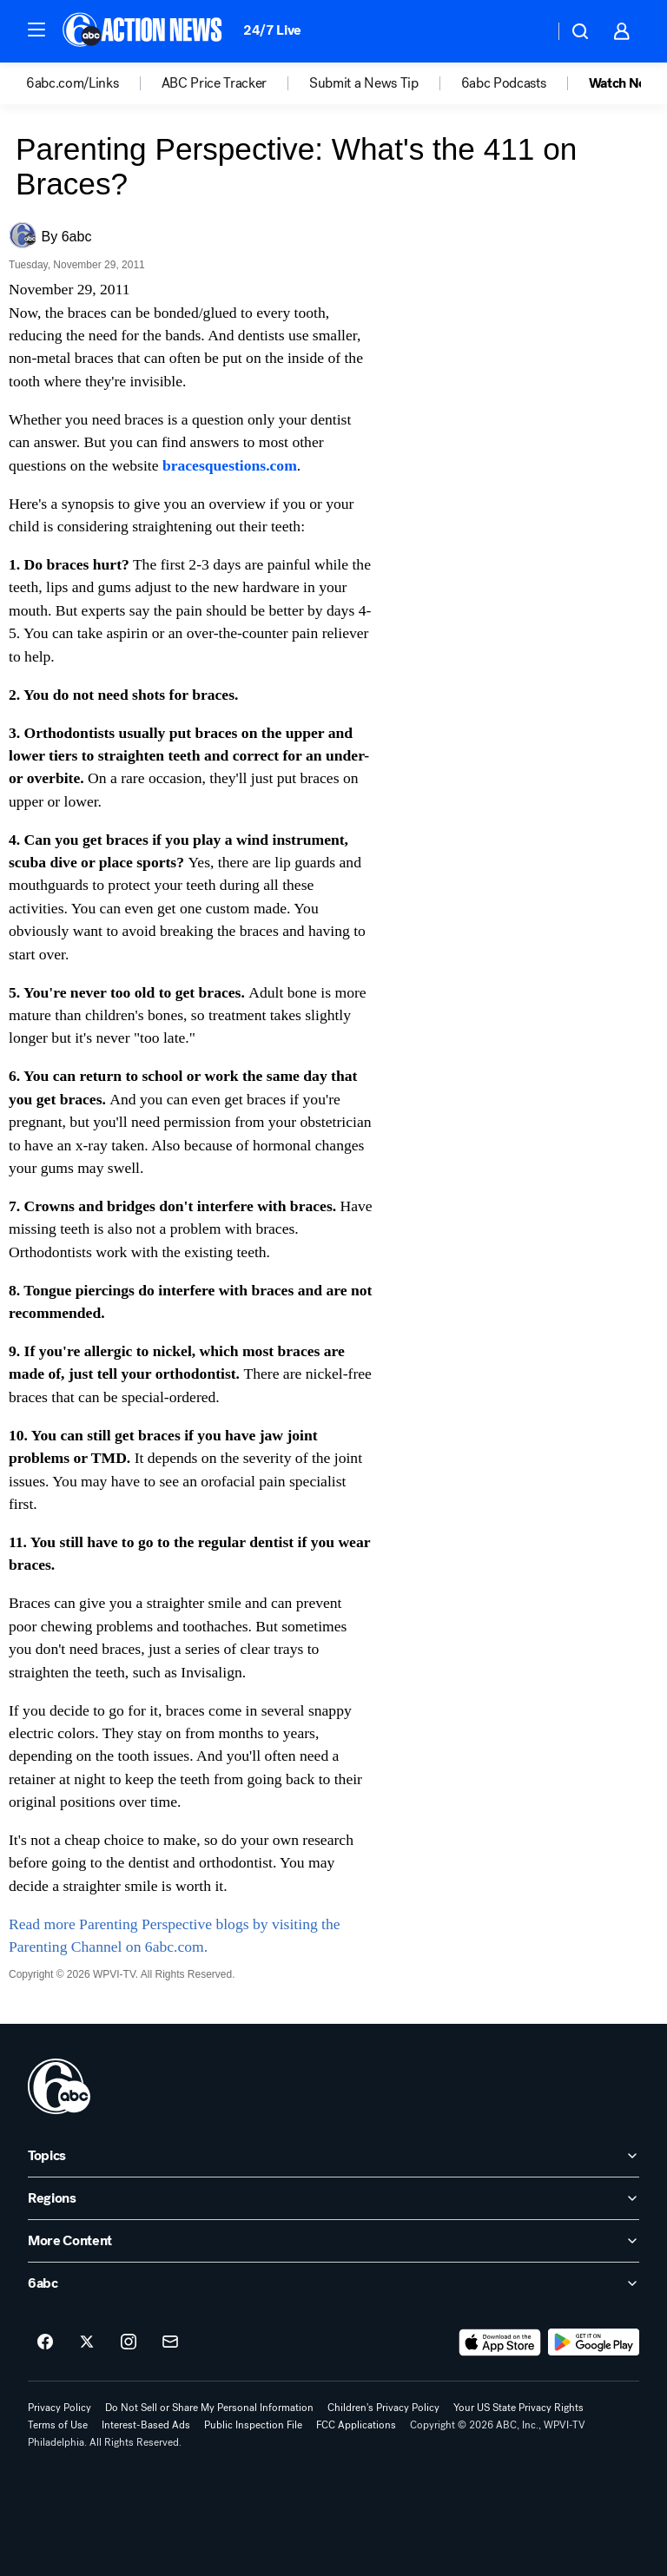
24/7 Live (272, 30)
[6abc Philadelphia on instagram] (128, 2342)
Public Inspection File (253, 2425)
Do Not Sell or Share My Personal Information (209, 2407)
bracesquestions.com (229, 465)
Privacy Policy (59, 2407)
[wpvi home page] (59, 2086)
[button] (36, 29)
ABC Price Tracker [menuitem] (214, 83)
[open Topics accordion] (333, 2156)
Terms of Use (58, 2425)
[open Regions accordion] (333, 2198)
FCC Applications (356, 2425)
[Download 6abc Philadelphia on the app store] (500, 2342)
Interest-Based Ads (146, 2425)
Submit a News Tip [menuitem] (364, 83)
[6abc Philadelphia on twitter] (86, 2342)
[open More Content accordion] (333, 2241)
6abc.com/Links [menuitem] (72, 83)
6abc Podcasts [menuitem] (503, 83)
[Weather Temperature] (527, 31)
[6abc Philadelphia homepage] (144, 31)
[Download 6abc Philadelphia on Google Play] (593, 2342)
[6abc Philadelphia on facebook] (45, 2342)
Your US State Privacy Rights (518, 2407)
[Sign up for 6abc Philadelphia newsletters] (170, 2342)
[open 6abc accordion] (333, 2283)
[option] (94, 83)
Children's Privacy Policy (383, 2407)
